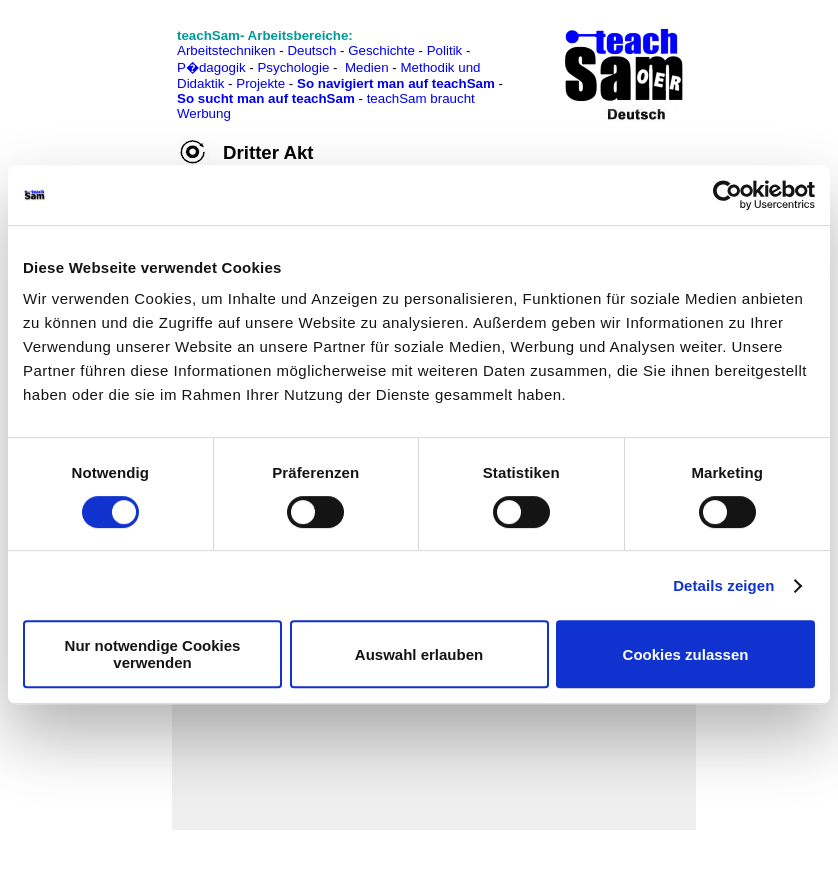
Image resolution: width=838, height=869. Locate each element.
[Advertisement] (103, 60)
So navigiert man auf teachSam (396, 83)
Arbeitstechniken (226, 50)
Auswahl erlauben (419, 654)
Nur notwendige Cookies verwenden (153, 654)
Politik (445, 50)
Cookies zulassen (686, 654)
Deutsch (311, 50)
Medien (367, 67)
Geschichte (381, 50)
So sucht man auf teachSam (266, 98)
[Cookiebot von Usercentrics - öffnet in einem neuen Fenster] (727, 195)
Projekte (260, 83)
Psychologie (293, 67)
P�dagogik (211, 67)
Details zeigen (723, 585)
